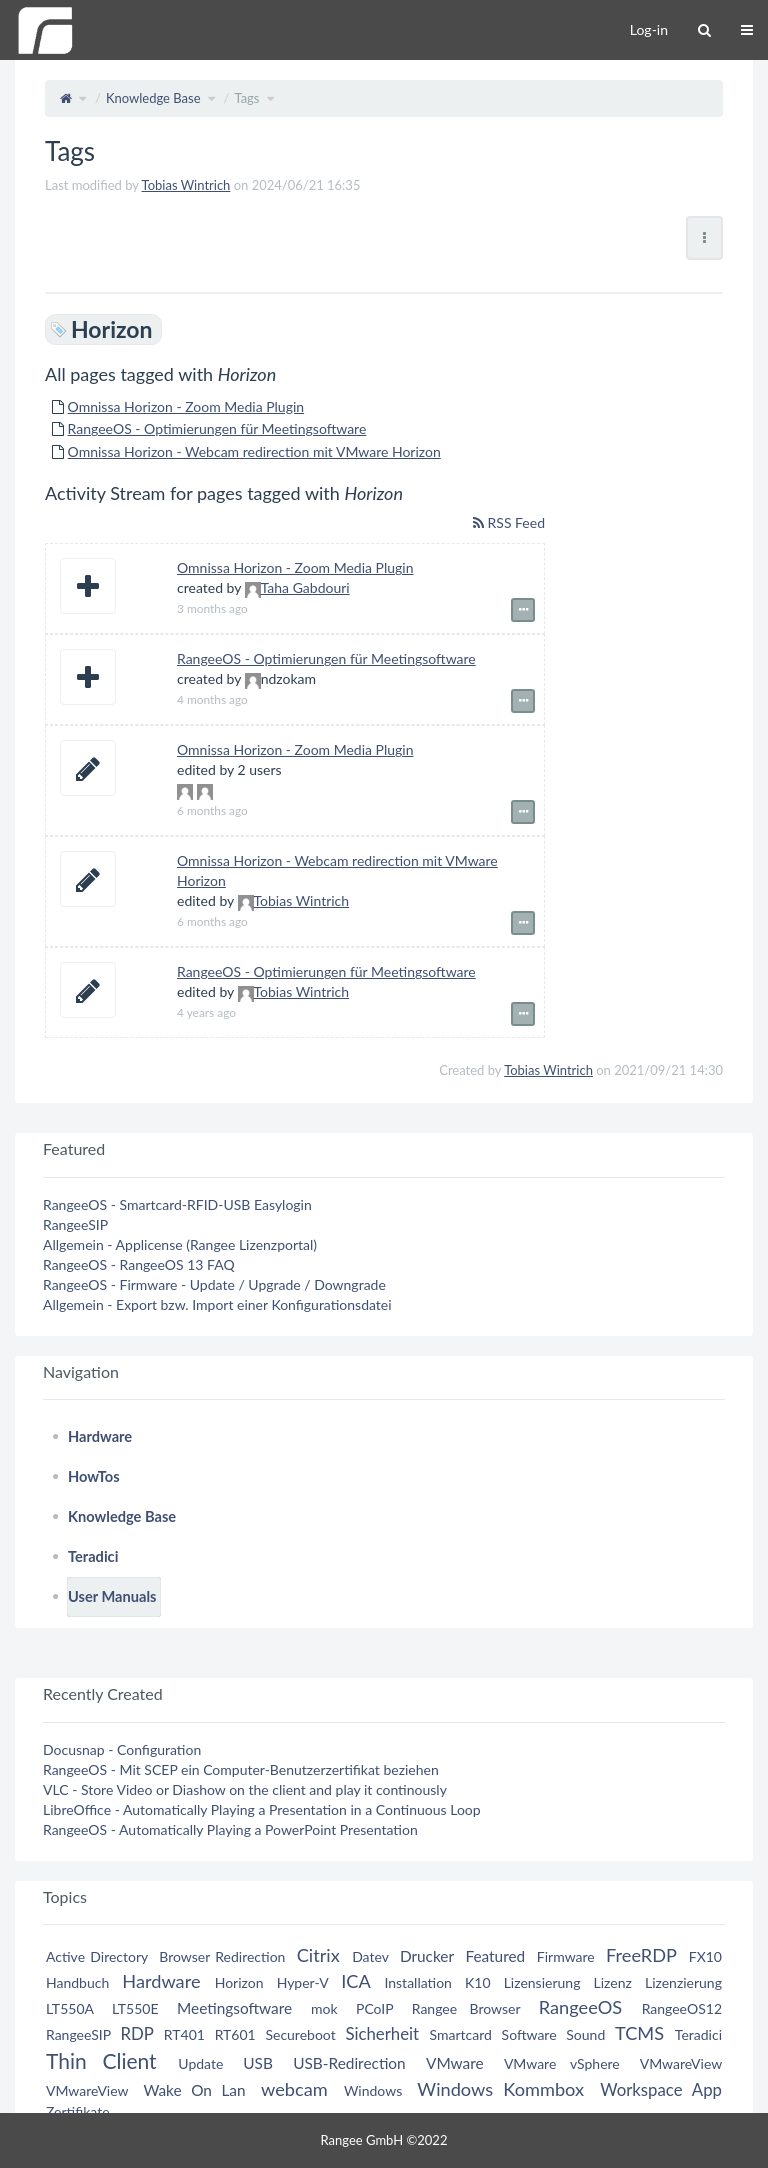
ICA (355, 1981)
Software (529, 2034)
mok (324, 2008)
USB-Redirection (349, 2063)
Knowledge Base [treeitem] (122, 1516)
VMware (455, 2063)
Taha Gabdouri (305, 587)
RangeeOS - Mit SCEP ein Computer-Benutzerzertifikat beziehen (241, 1769)
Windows (373, 2090)
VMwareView (681, 2063)
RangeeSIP (75, 1224)
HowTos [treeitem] (94, 1476)
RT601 (235, 2034)
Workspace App (661, 2089)
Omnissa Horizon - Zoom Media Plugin (186, 406)
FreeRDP (641, 1955)
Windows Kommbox (500, 2089)
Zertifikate (78, 2111)
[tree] (384, 1517)
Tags (246, 98)
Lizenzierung (683, 1982)
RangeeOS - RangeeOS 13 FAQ (139, 1264)
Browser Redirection (222, 1956)
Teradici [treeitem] (93, 1556)
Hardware (161, 1981)
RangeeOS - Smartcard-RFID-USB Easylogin (177, 1204)
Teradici (698, 2034)
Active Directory (97, 1956)
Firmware (566, 1956)
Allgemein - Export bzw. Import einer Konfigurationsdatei (217, 1304)
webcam (294, 2089)
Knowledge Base (153, 98)
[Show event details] (523, 610)
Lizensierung (542, 1982)
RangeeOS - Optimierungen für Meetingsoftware (217, 428)
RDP (136, 2033)
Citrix (318, 1955)
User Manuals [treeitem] (112, 1596)
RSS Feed (509, 522)
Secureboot (300, 2034)
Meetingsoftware (234, 2008)
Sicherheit (382, 2033)
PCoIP (374, 2008)
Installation (418, 1982)
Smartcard (461, 2034)
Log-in (649, 29)
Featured (495, 1956)
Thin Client (101, 2060)
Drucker (427, 1956)
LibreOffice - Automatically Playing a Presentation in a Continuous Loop (262, 1809)
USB (258, 2063)
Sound (585, 2034)
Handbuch (77, 1982)
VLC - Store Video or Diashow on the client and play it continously (245, 1789)
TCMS (639, 2033)
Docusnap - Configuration (122, 1749)
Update (200, 2063)
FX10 (705, 1956)
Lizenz (613, 1982)
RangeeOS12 (682, 2008)
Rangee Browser (466, 2008)
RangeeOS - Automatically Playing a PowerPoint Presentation (230, 1829)
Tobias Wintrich (186, 185)
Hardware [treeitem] (100, 1436)
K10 (478, 1982)
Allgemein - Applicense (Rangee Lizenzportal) (180, 1244)
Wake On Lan (194, 2090)
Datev (370, 1956)
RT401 (184, 2034)
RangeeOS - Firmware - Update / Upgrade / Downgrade (214, 1284)
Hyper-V (303, 1982)
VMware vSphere (562, 2063)
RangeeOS (580, 2007)
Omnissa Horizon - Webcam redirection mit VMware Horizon (254, 451)
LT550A (70, 2008)
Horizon (239, 1982)
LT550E (135, 2008)
